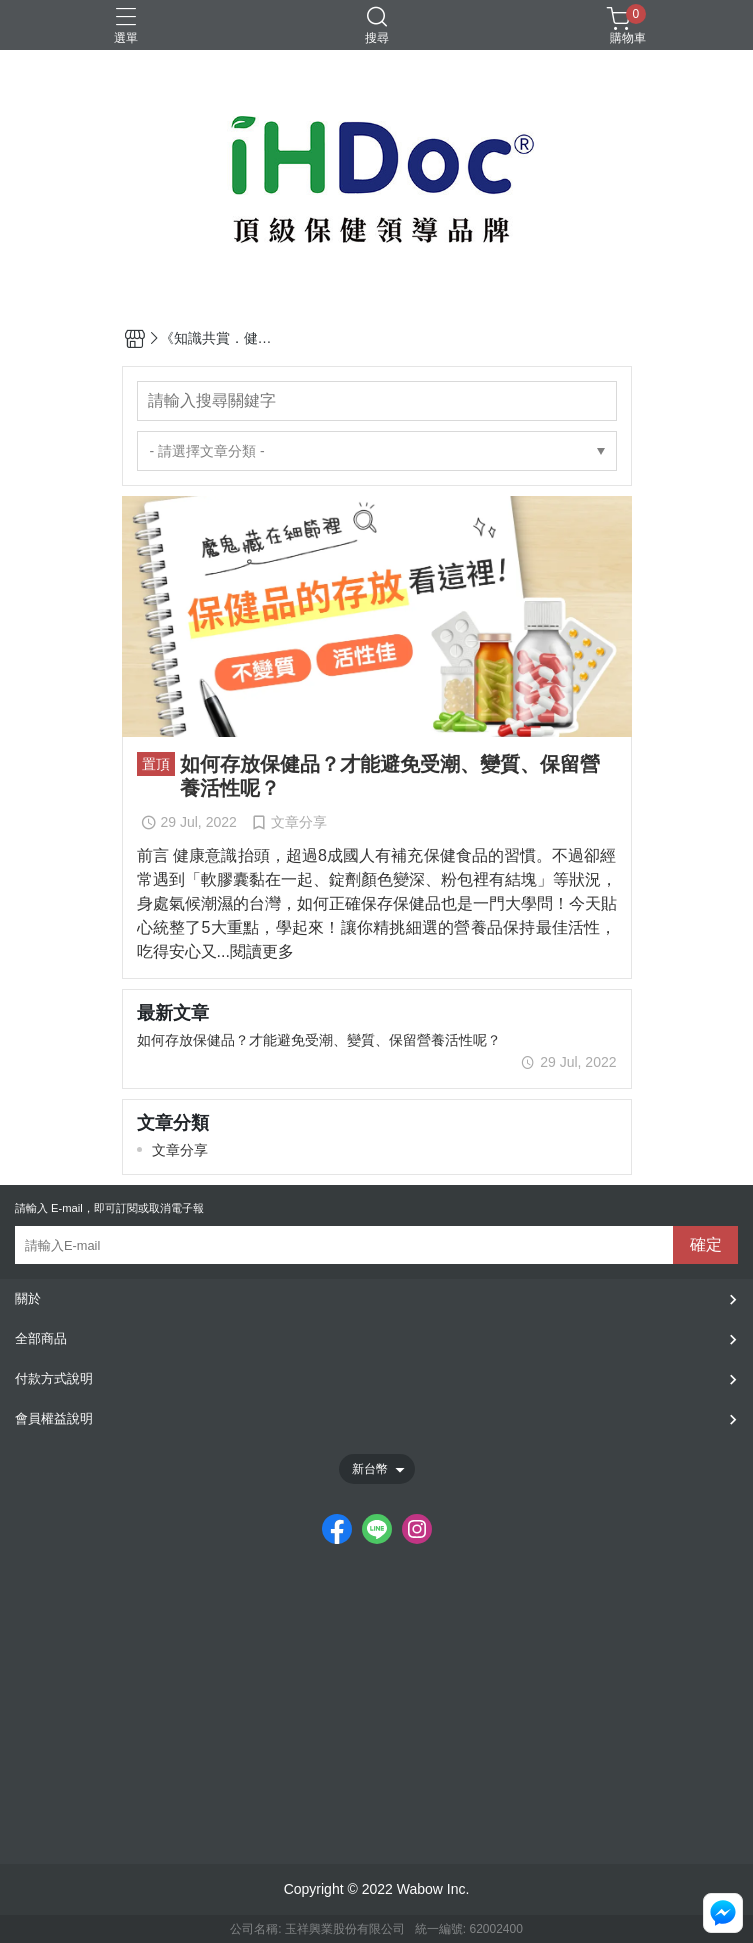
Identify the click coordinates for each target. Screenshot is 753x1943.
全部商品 (41, 1338)
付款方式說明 (54, 1378)
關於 (28, 1298)
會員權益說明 (54, 1418)
